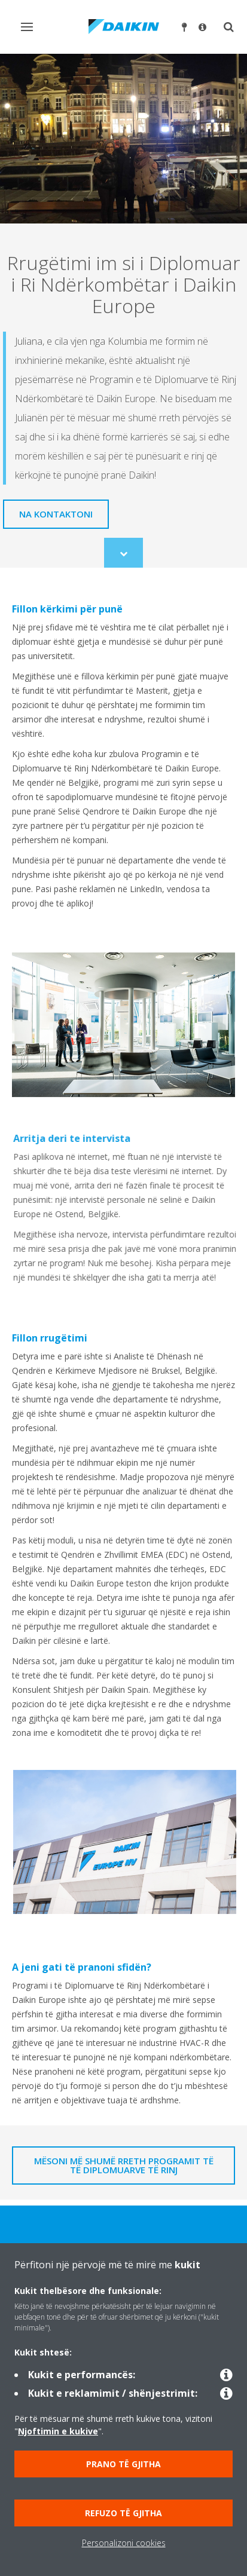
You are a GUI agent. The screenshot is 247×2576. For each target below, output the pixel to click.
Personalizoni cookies (124, 2543)
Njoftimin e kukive (58, 2431)
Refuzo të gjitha (123, 2513)
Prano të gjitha (123, 2464)
